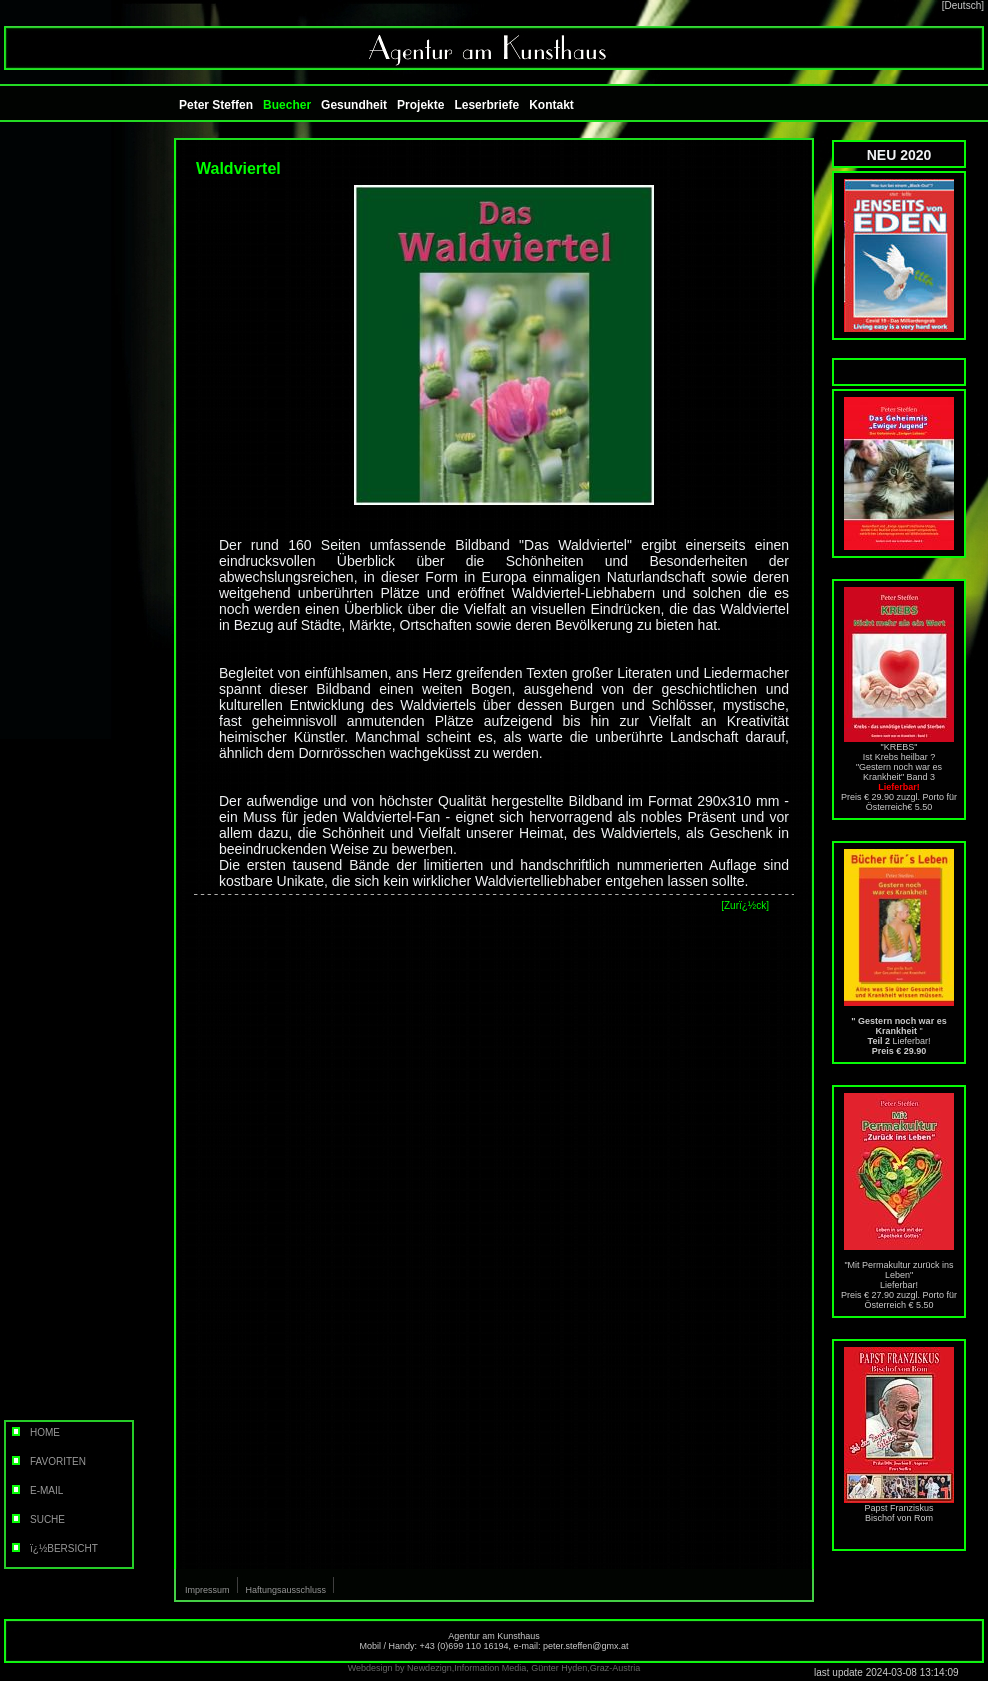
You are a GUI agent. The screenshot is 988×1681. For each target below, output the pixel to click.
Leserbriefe (486, 105)
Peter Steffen (216, 105)
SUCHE (37, 1519)
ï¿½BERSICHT (53, 1548)
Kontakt (551, 105)
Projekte (420, 105)
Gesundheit (354, 105)
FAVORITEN (47, 1461)
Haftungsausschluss (286, 1590)
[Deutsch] (963, 5)
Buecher (287, 105)
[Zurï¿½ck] (745, 905)
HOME (34, 1432)
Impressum (207, 1590)
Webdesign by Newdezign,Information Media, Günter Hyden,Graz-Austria (494, 1668)
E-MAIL (36, 1490)
